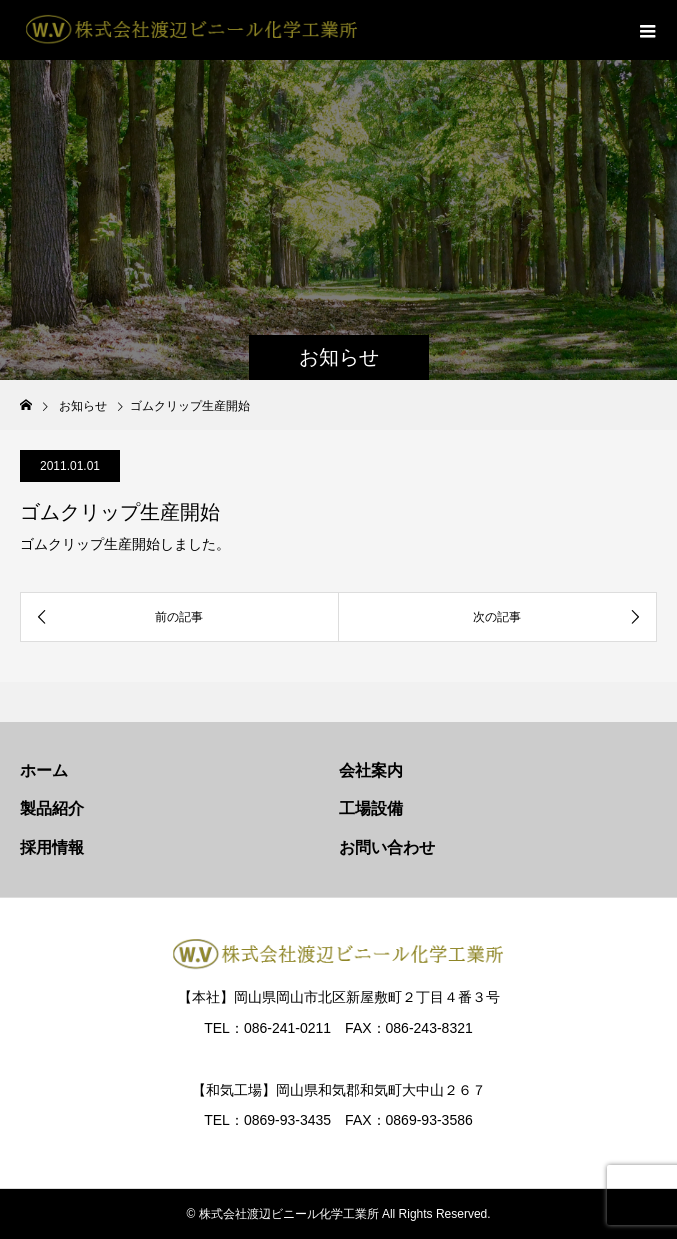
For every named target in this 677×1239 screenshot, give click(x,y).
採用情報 (52, 847)
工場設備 (371, 808)
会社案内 (371, 770)
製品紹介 (52, 808)
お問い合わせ (387, 847)
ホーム (44, 770)
